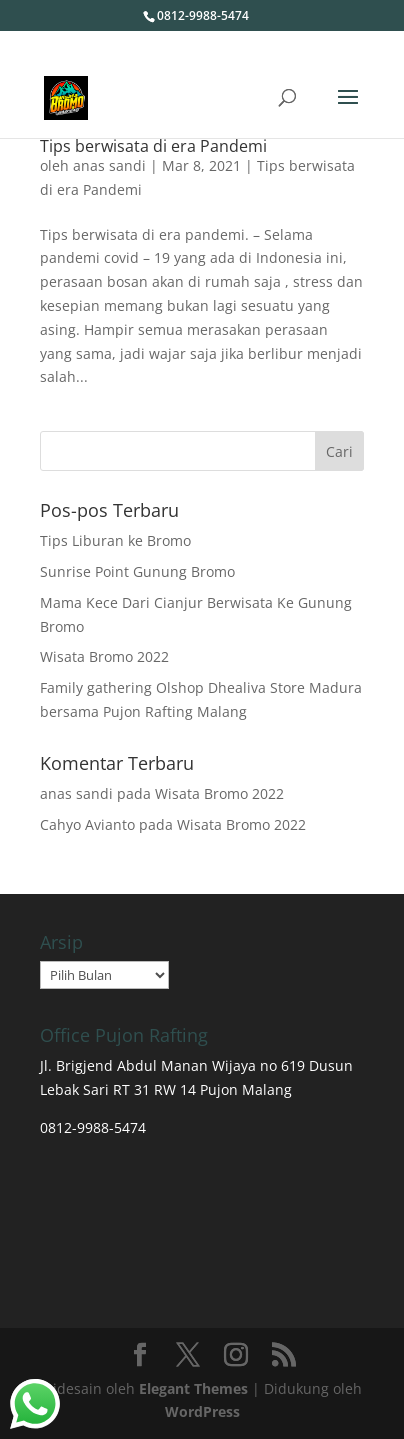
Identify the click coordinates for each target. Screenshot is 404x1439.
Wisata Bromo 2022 (104, 656)
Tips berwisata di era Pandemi (153, 146)
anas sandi (109, 165)
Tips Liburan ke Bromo (115, 540)
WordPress (202, 1411)
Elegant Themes (193, 1388)
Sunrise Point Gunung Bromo (137, 571)
